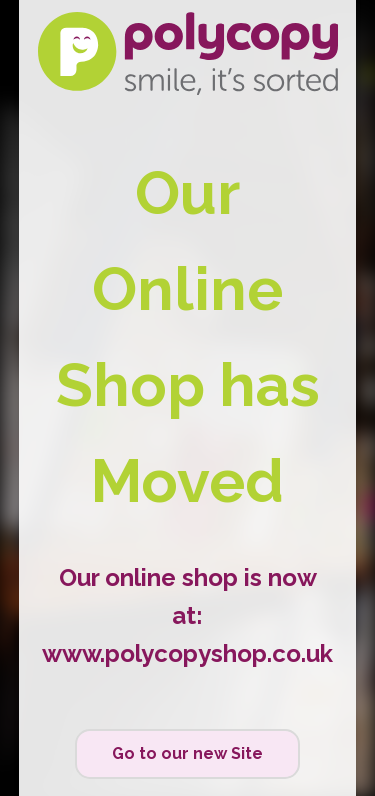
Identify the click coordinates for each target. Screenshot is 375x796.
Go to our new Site (187, 753)
